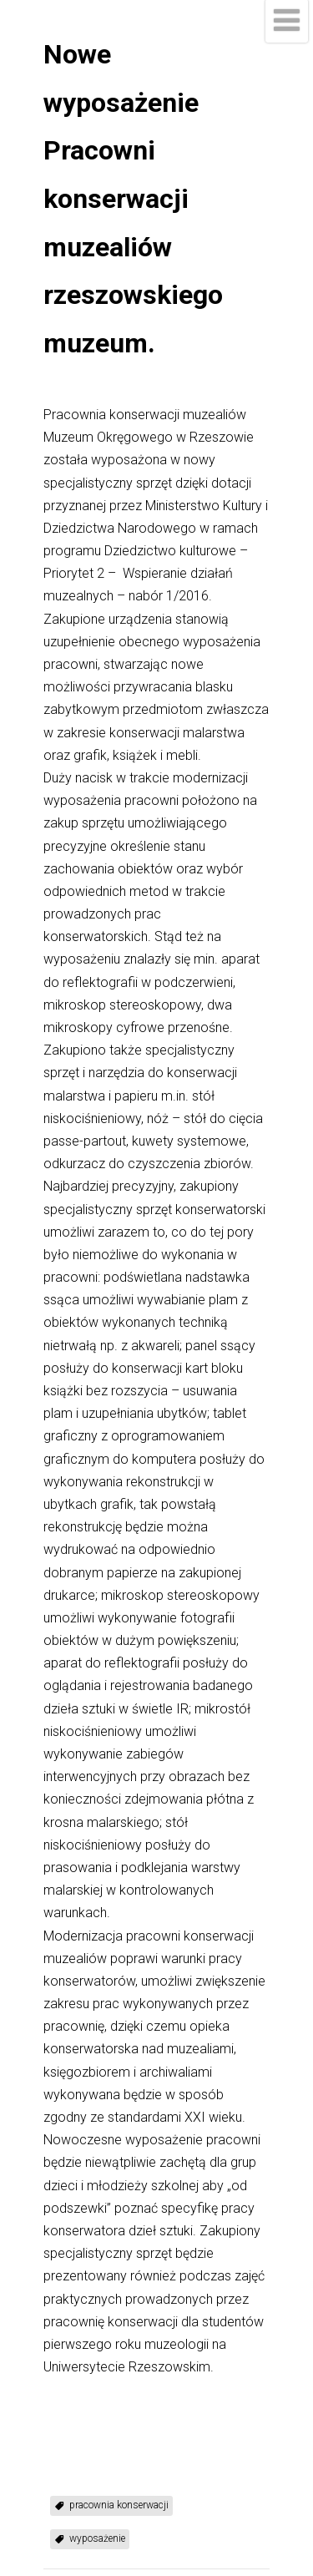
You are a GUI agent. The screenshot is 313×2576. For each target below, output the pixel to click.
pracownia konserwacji (119, 2505)
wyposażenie (97, 2538)
